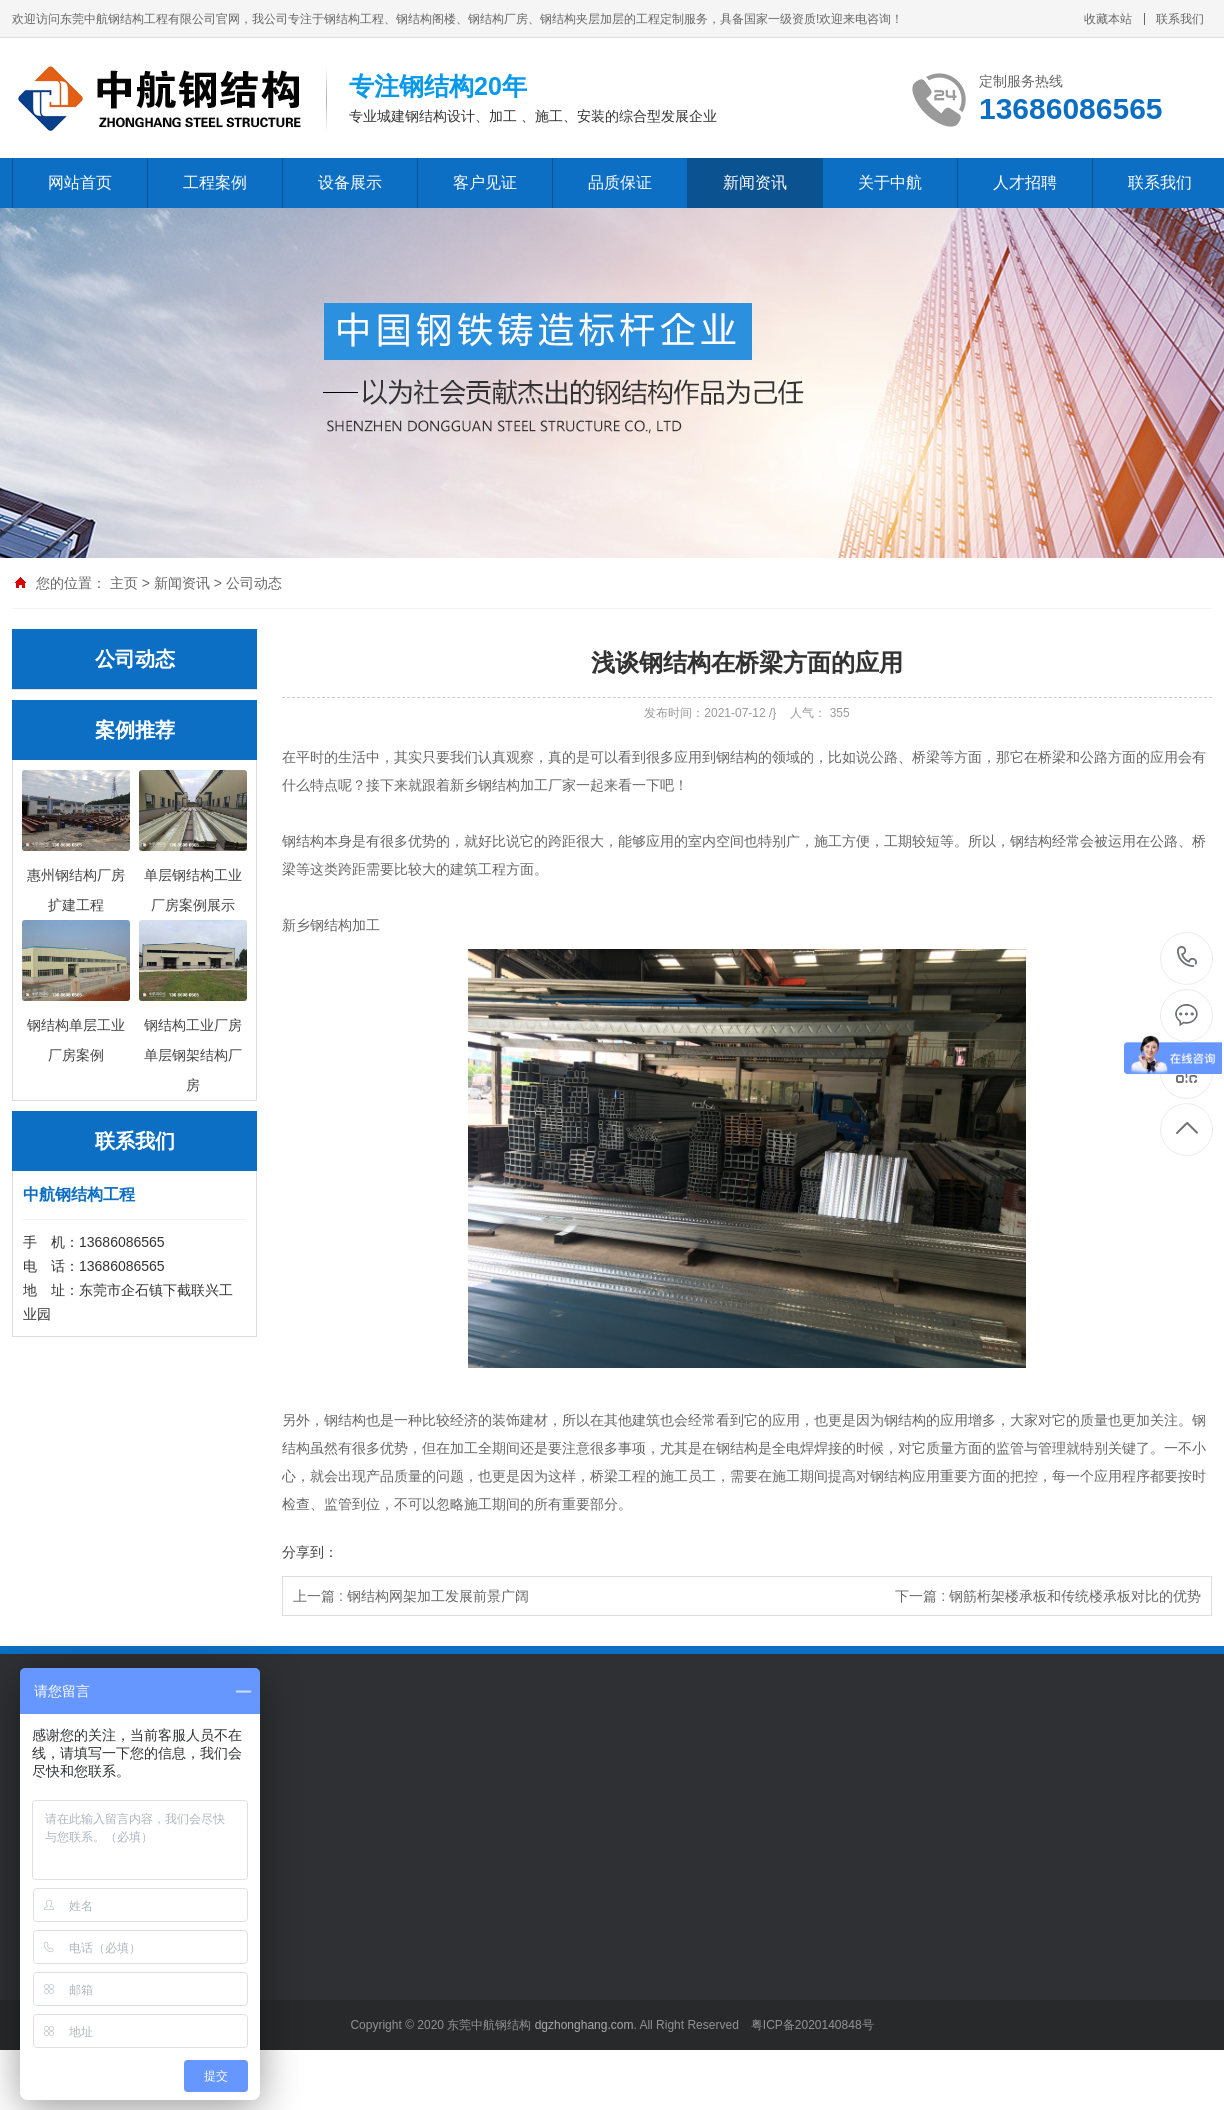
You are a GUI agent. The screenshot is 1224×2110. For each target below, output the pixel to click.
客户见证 (485, 182)
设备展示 (350, 182)
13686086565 (1187, 957)
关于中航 (890, 182)
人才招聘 (1025, 182)
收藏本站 (1108, 19)
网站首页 (80, 182)
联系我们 (1180, 19)
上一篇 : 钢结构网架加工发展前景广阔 (411, 1596)
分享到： (310, 1552)
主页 (124, 583)
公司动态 (254, 583)
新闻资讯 (755, 182)
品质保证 (620, 182)
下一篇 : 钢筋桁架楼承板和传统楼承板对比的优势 (1048, 1596)
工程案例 (215, 182)
